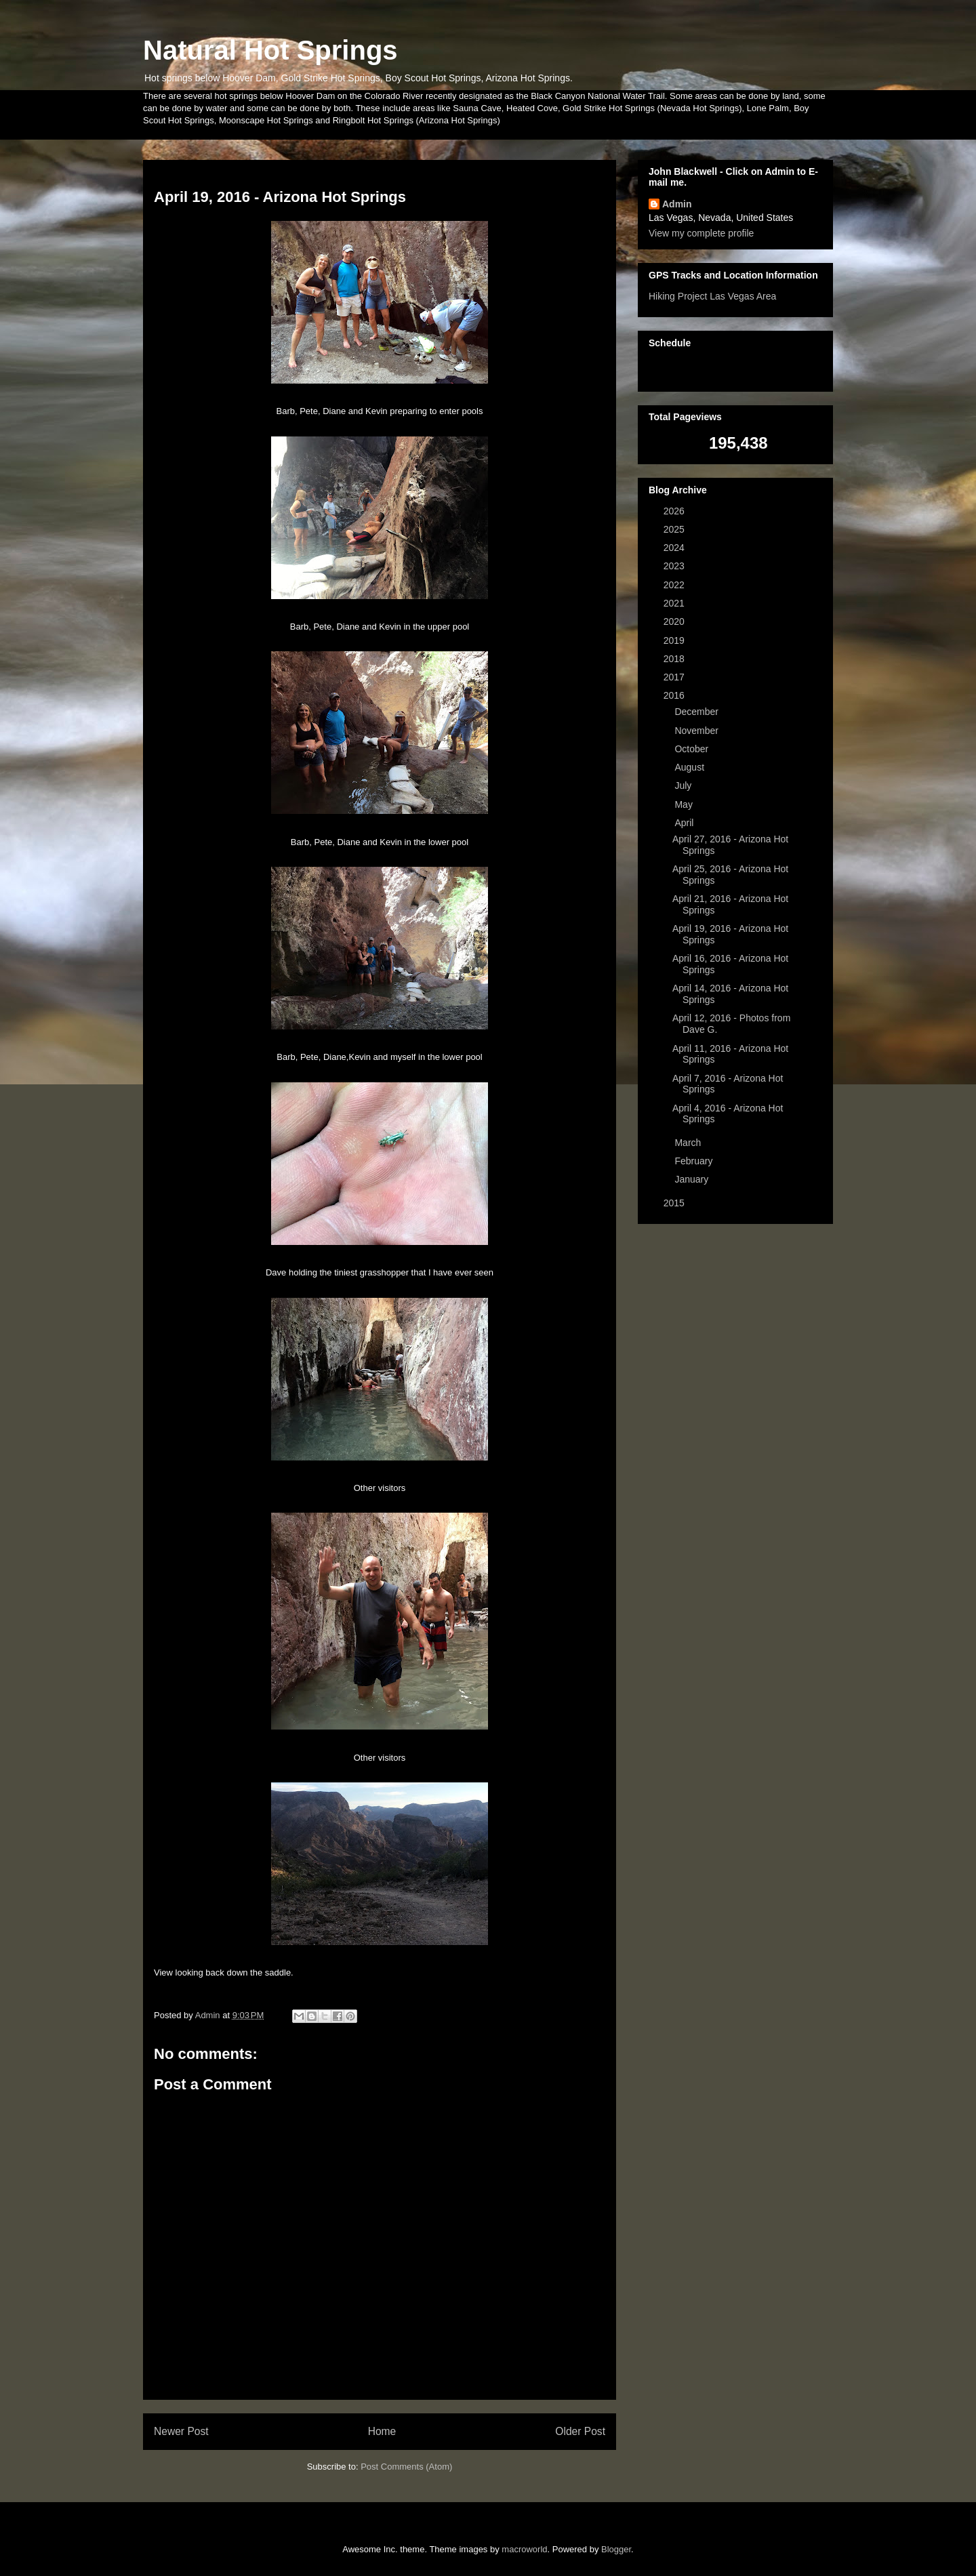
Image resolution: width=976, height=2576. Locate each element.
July (684, 785)
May (684, 804)
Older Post (580, 2431)
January (692, 1179)
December (697, 711)
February (694, 1161)
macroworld (524, 2549)
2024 (675, 547)
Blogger (616, 2549)
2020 (675, 621)
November (697, 730)
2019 (675, 640)
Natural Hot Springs (270, 50)
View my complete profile (701, 233)
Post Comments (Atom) (406, 2466)
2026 (675, 511)
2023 (675, 565)
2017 (675, 677)
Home (382, 2431)
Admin (677, 204)
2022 (675, 584)
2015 (675, 1203)
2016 (675, 695)
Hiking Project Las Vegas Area (712, 296)
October (692, 748)
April (685, 822)
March (689, 1142)
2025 (675, 529)
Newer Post (181, 2431)
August (690, 767)
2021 (675, 603)
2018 (675, 658)
